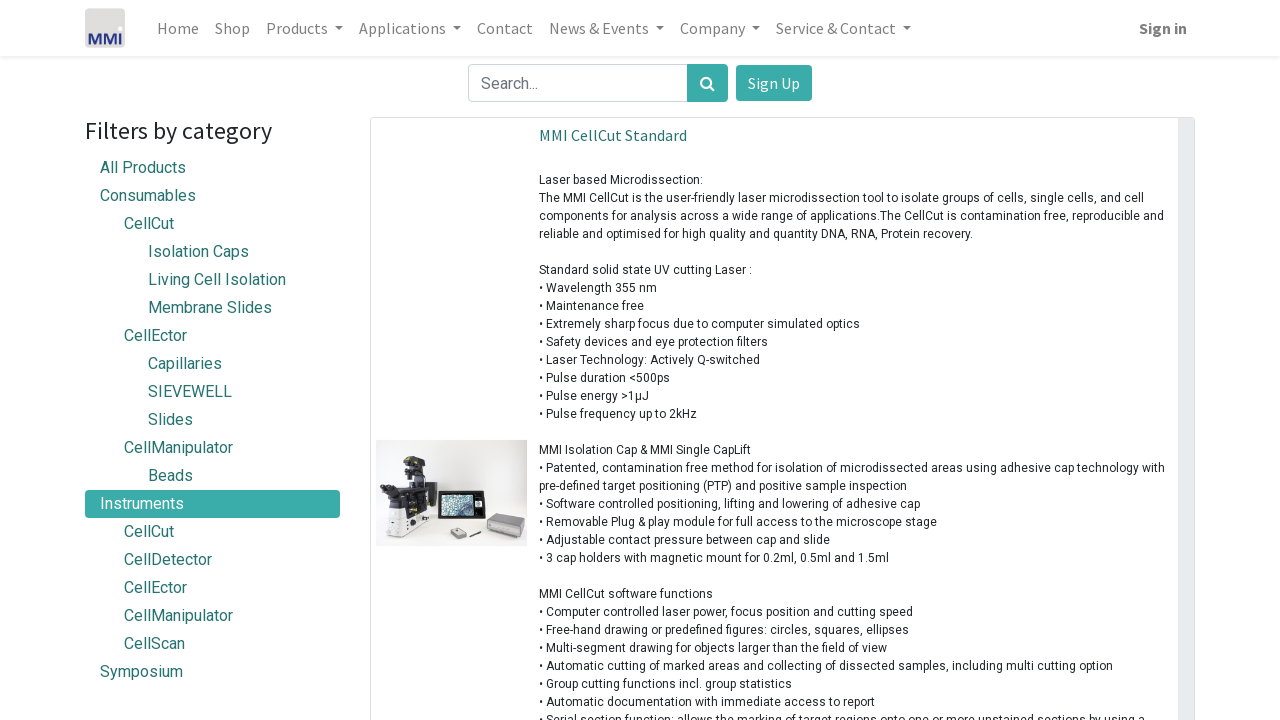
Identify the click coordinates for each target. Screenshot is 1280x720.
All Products (143, 167)
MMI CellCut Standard (613, 135)
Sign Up (774, 83)
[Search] (707, 83)
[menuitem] (178, 28)
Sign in (1163, 28)
